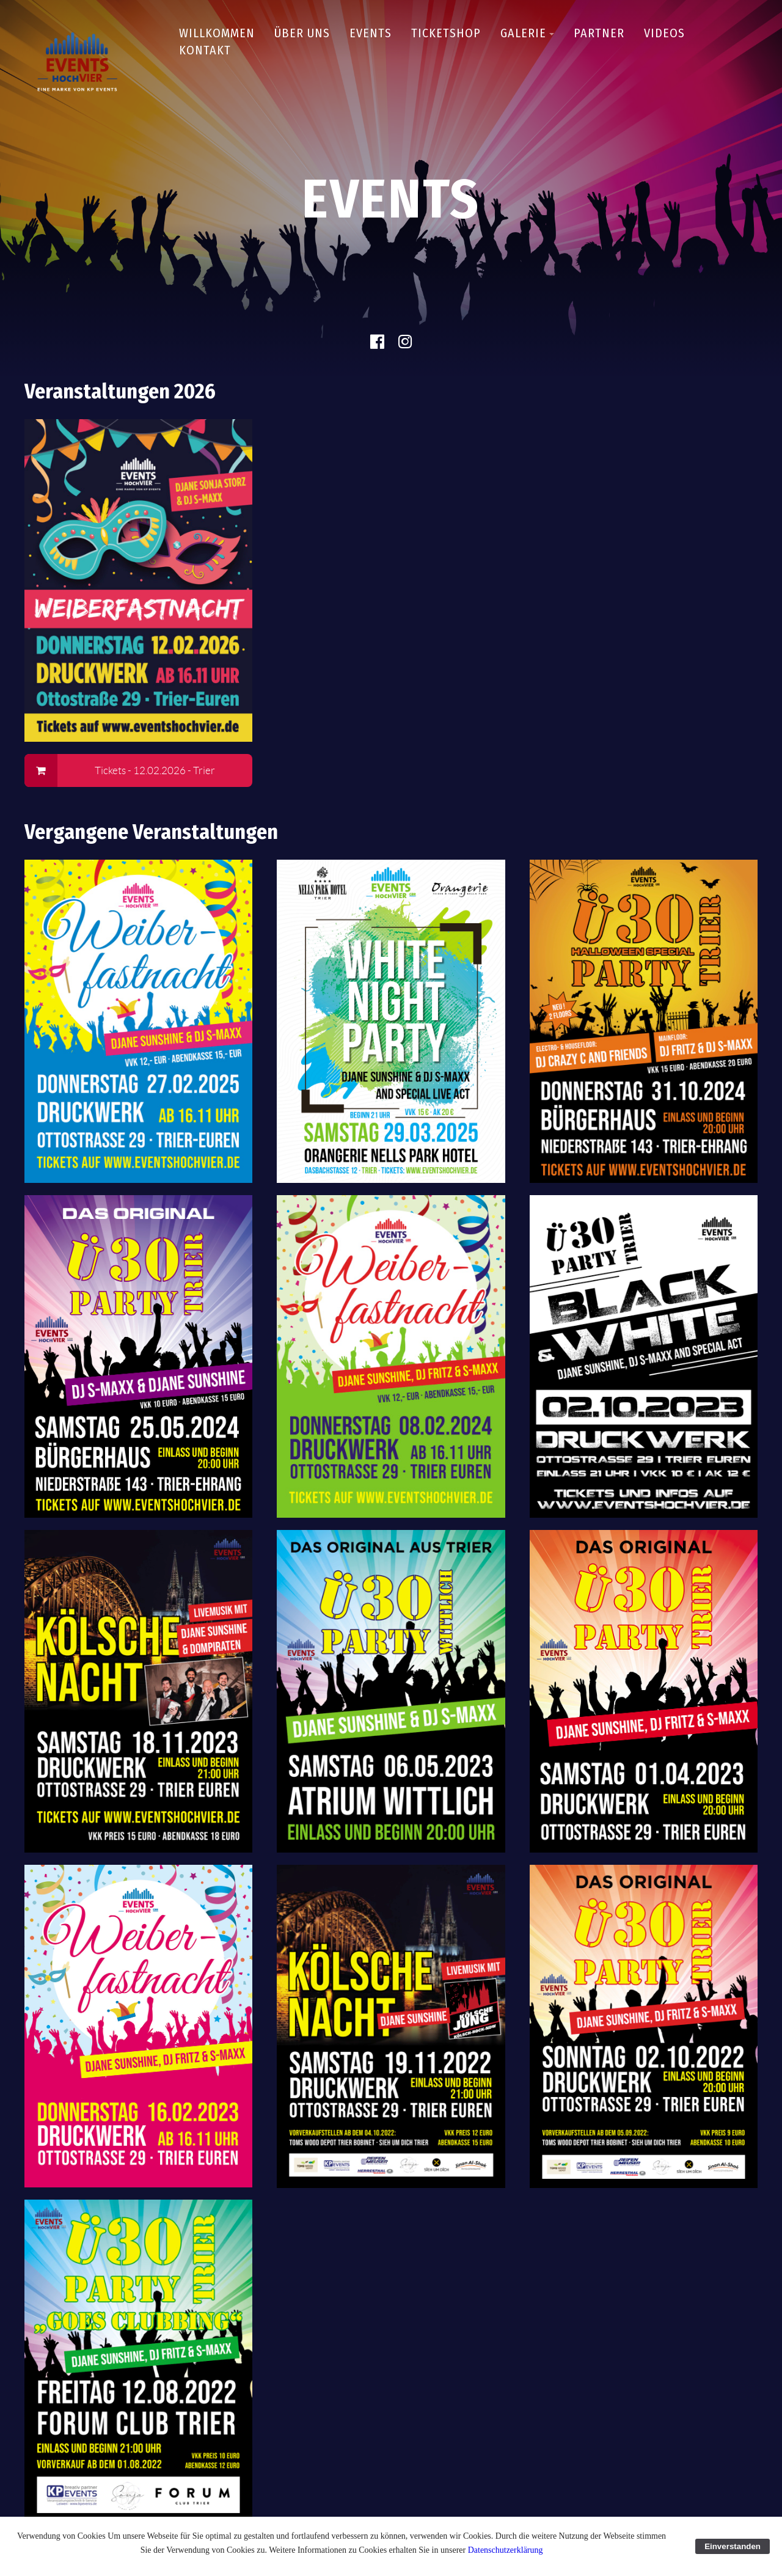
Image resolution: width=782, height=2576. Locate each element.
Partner (599, 33)
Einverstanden (732, 2546)
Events (370, 33)
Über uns (302, 33)
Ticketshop (446, 33)
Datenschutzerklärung (505, 2550)
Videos (664, 33)
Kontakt (205, 50)
